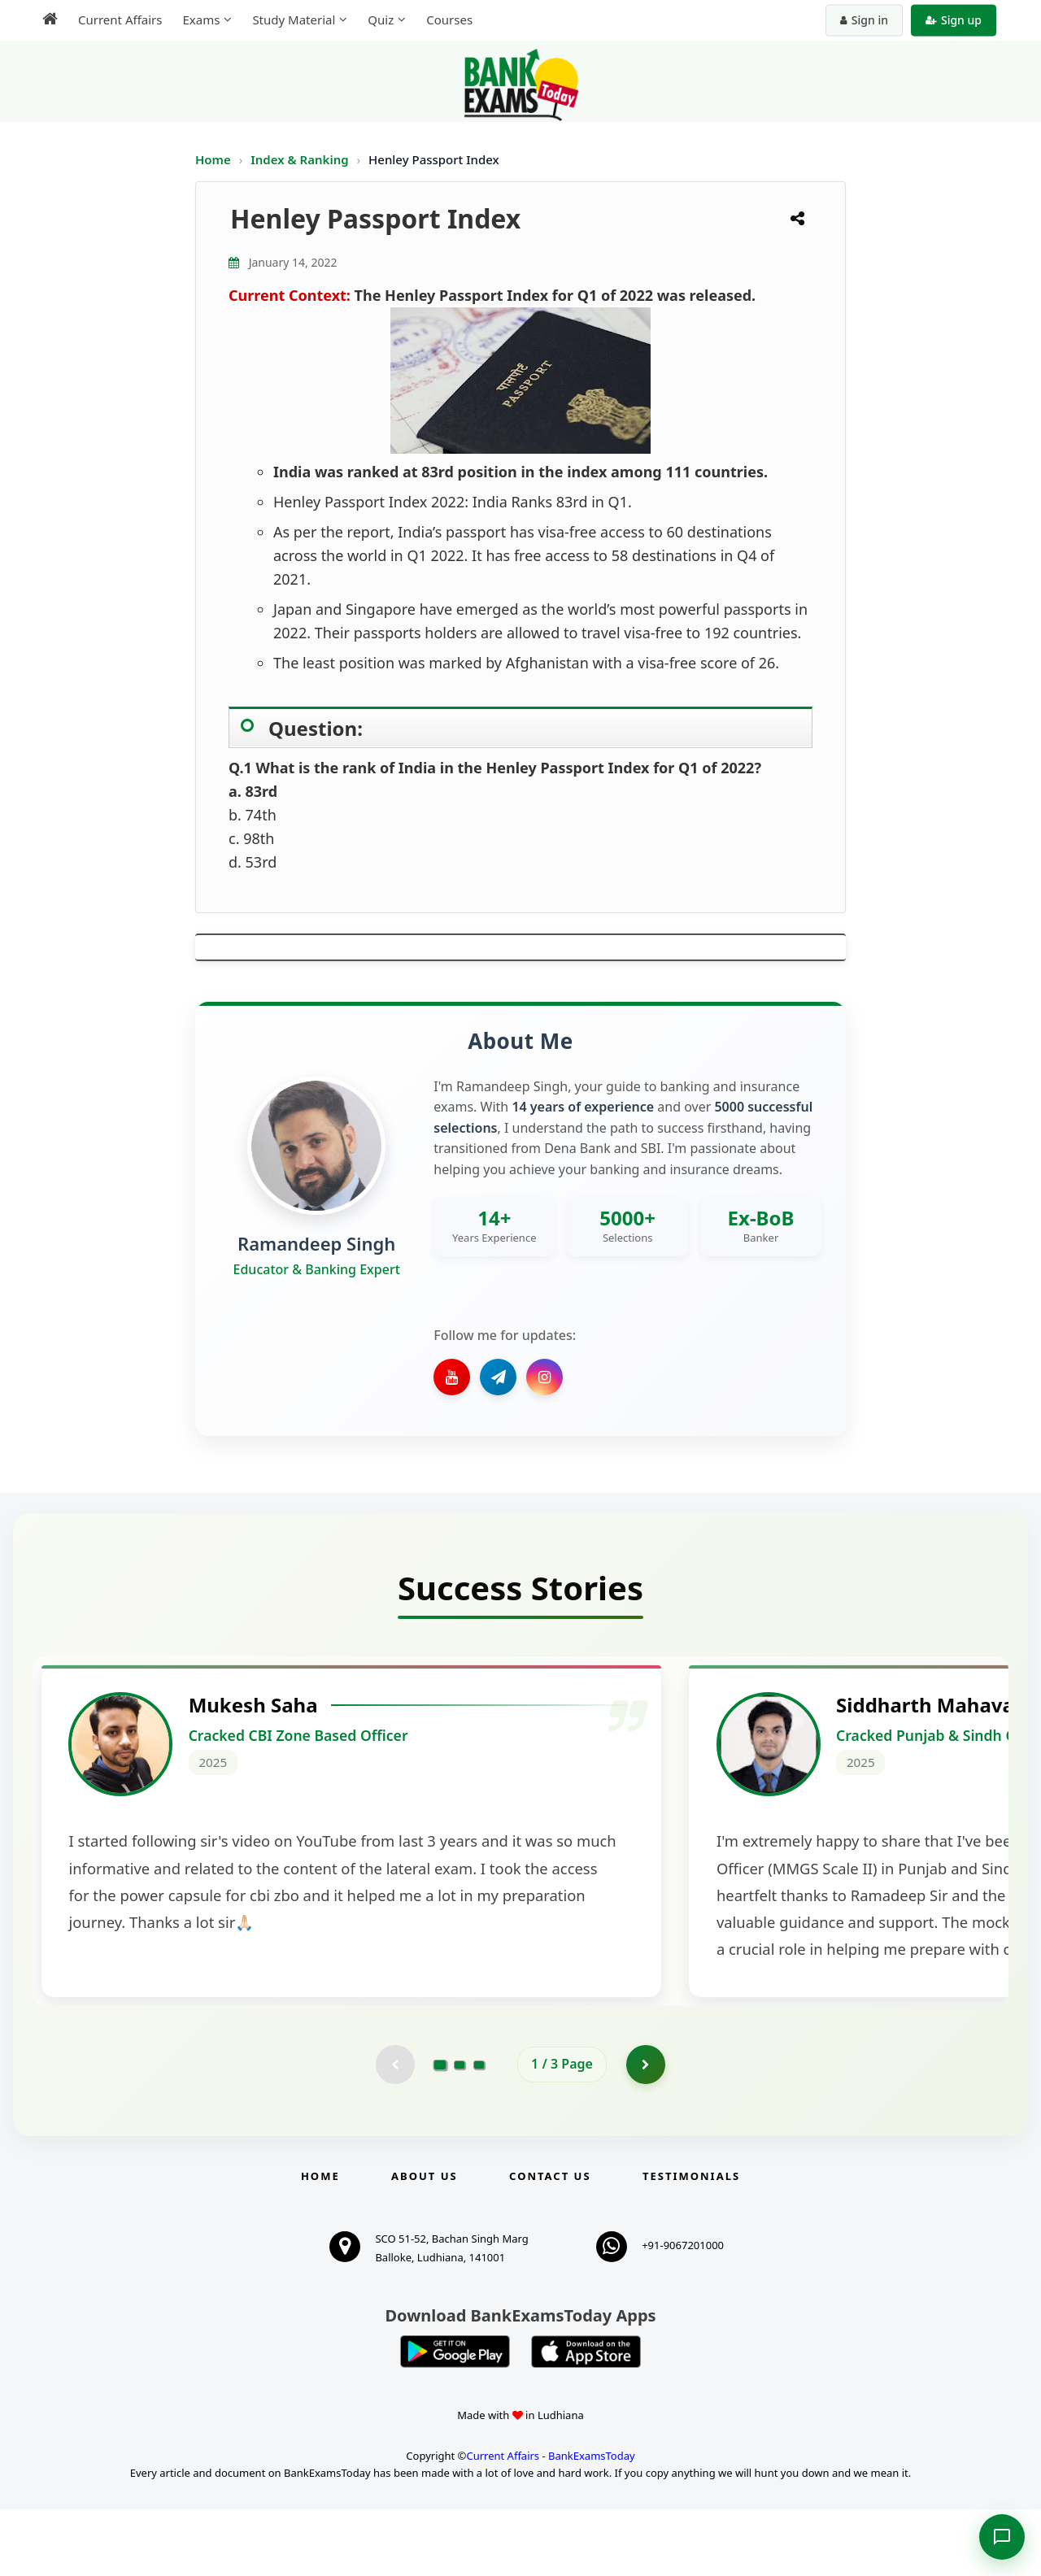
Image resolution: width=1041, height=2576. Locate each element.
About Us (424, 2242)
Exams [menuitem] (201, 19)
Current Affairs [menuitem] (120, 19)
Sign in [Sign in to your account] (864, 20)
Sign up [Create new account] (954, 20)
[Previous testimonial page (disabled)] (394, 2130)
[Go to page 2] (459, 2130)
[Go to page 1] (440, 2130)
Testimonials (691, 2242)
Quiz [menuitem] (381, 19)
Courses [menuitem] (449, 19)
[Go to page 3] (479, 2130)
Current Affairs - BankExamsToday (550, 2522)
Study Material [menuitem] (293, 19)
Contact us (549, 2242)
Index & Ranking (300, 159)
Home (213, 159)
